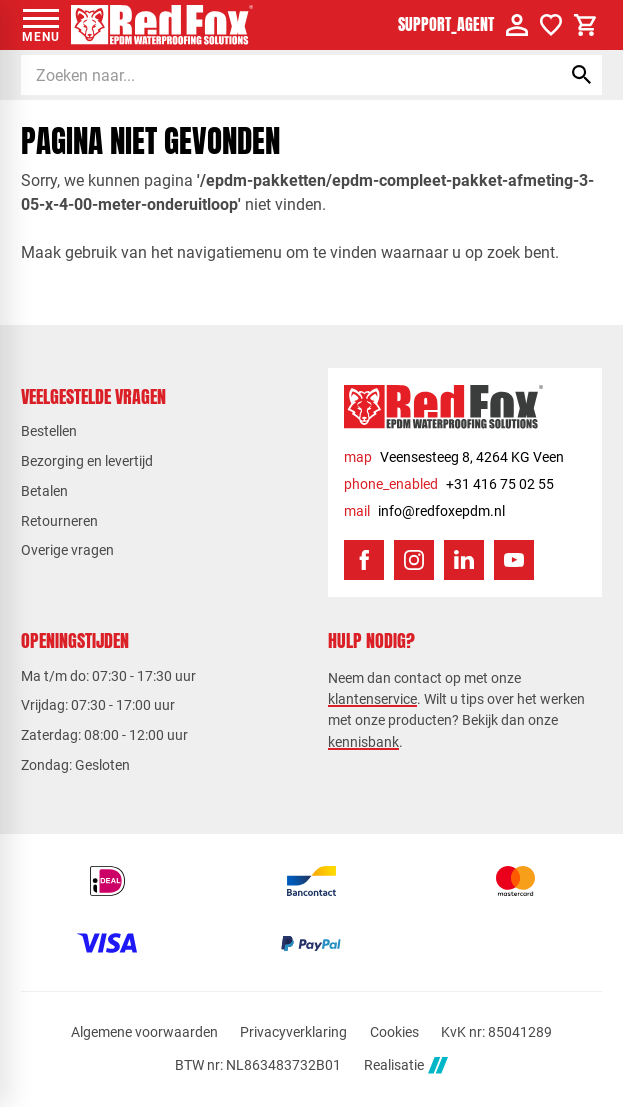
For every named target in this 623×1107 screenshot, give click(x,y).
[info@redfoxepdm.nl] (424, 511)
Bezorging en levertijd (87, 461)
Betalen (44, 491)
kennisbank (363, 742)
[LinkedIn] (464, 560)
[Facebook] (364, 560)
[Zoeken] (272, 75)
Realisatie (406, 1065)
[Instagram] (414, 560)
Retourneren (59, 521)
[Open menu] (41, 25)
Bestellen (49, 431)
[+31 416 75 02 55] (449, 484)
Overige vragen (67, 550)
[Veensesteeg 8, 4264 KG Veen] (454, 457)
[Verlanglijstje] (551, 25)
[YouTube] (514, 560)
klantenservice (372, 699)
